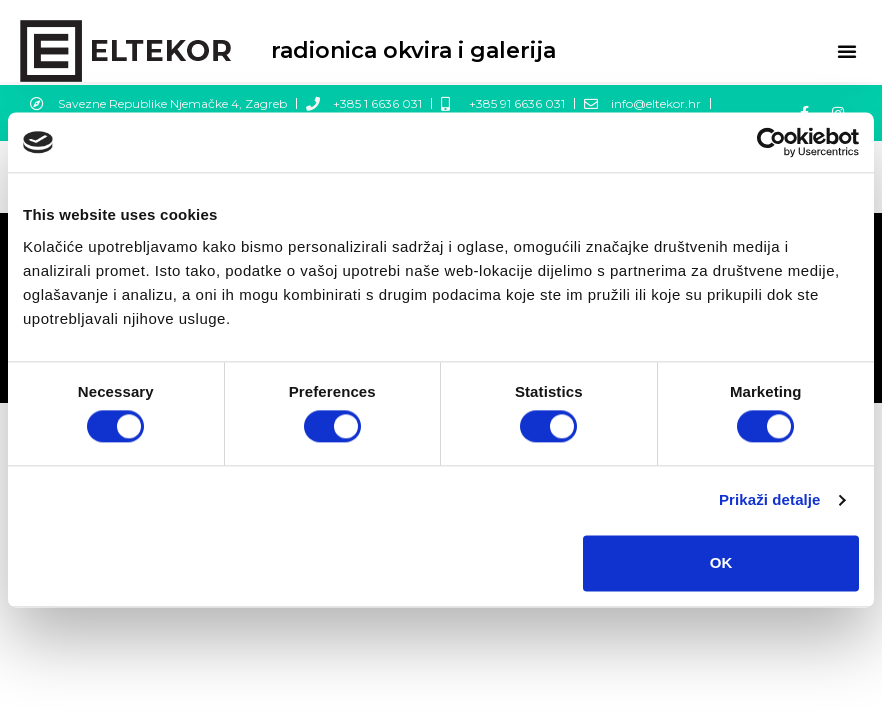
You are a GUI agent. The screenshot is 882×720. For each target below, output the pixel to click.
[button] (847, 51)
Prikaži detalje (770, 500)
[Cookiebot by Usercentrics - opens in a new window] (771, 142)
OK (721, 562)
